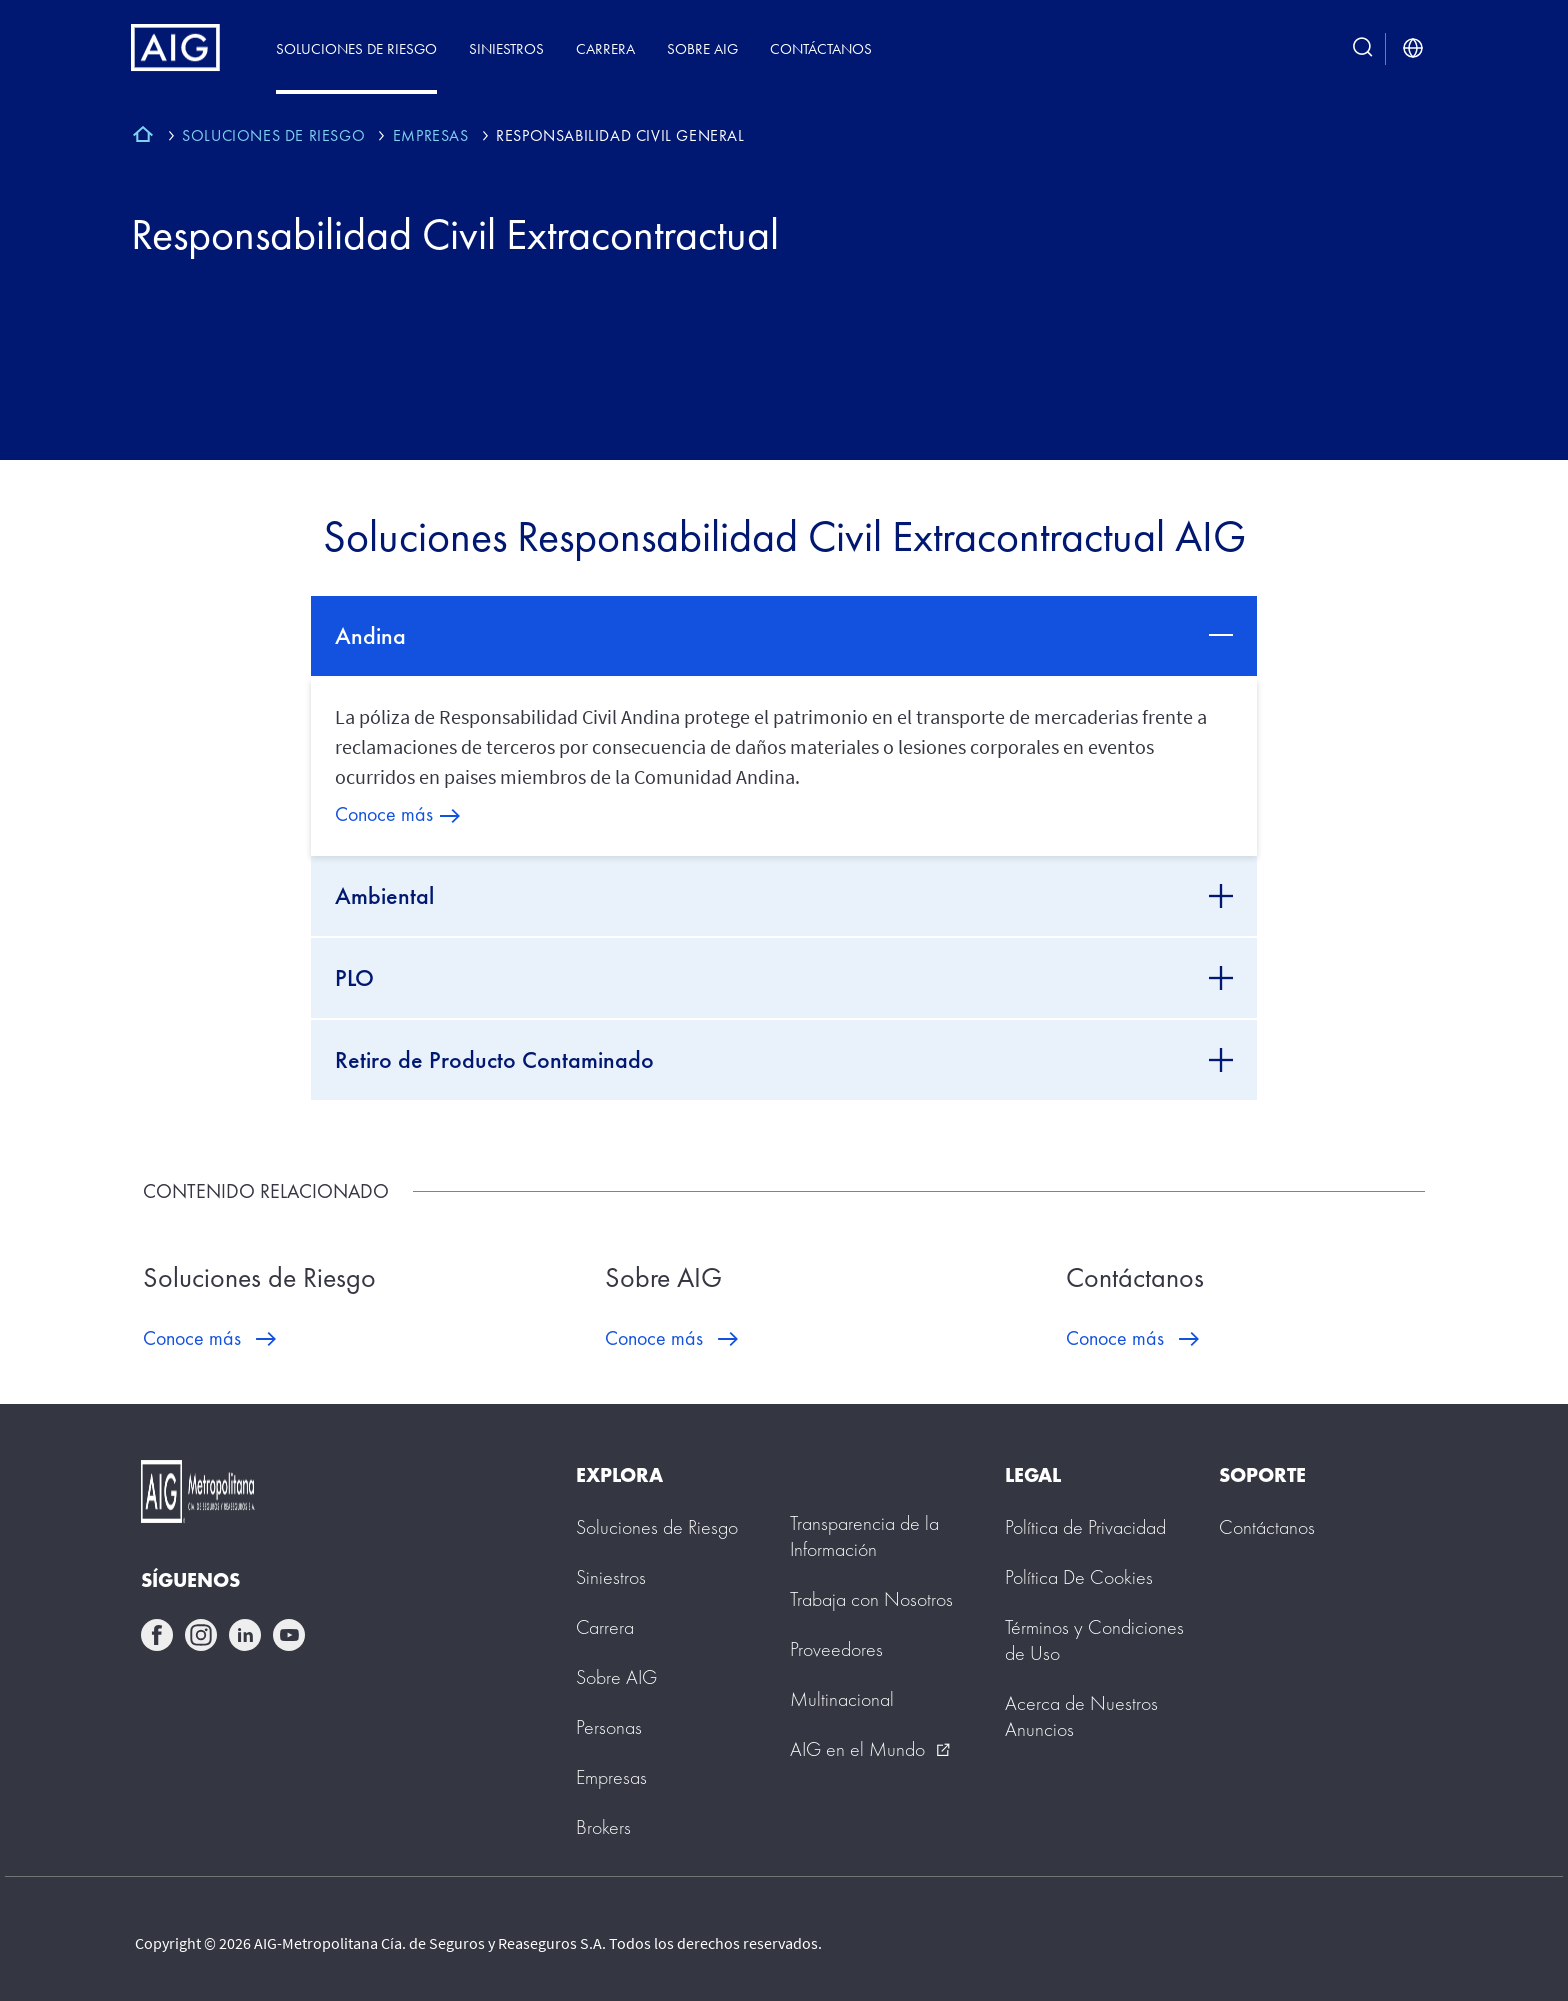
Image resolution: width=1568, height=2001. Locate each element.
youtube (289, 1635)
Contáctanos (821, 48)
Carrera (605, 48)
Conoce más (384, 814)
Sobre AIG (702, 48)
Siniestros (506, 48)
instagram (201, 1635)
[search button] (1363, 48)
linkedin (245, 1635)
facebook (157, 1635)
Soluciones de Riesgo (356, 48)
